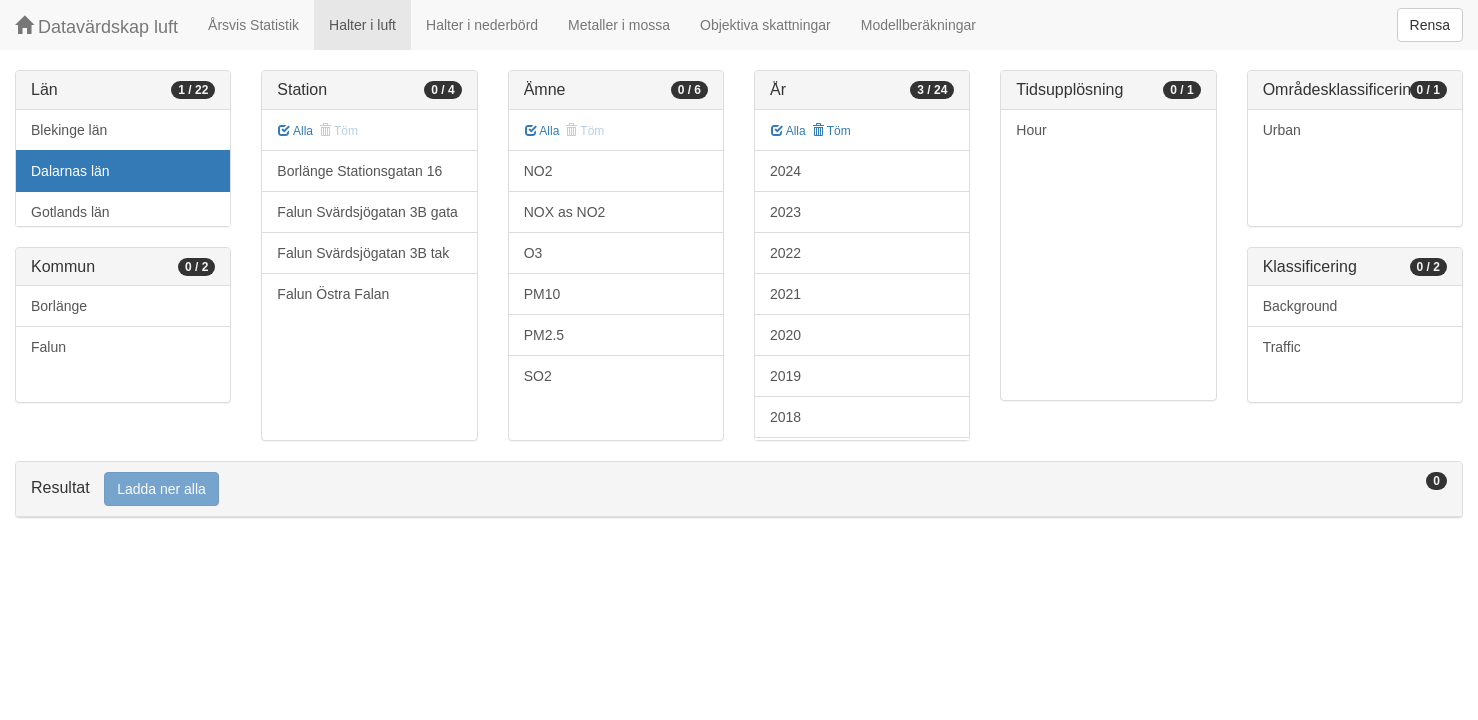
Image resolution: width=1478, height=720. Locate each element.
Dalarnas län (70, 171)
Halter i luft (362, 25)
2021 (785, 294)
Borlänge (59, 306)
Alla (295, 131)
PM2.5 (544, 335)
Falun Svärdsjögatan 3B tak (363, 253)
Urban (1282, 130)
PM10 (542, 294)
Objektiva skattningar (765, 25)
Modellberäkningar (918, 25)
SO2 (538, 376)
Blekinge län (69, 130)
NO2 (538, 171)
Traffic (1282, 347)
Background (1300, 306)
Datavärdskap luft (96, 26)
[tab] (739, 489)
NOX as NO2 (565, 212)
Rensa (1430, 25)
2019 (785, 376)
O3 (533, 253)
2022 (785, 253)
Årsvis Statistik (253, 25)
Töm (831, 131)
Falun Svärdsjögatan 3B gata (367, 212)
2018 (785, 417)
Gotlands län (70, 212)
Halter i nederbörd (482, 25)
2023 (785, 212)
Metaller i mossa (619, 25)
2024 (785, 171)
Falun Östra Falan (333, 294)
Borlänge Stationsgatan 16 (359, 171)
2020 (785, 335)
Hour (1031, 130)
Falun (48, 347)
